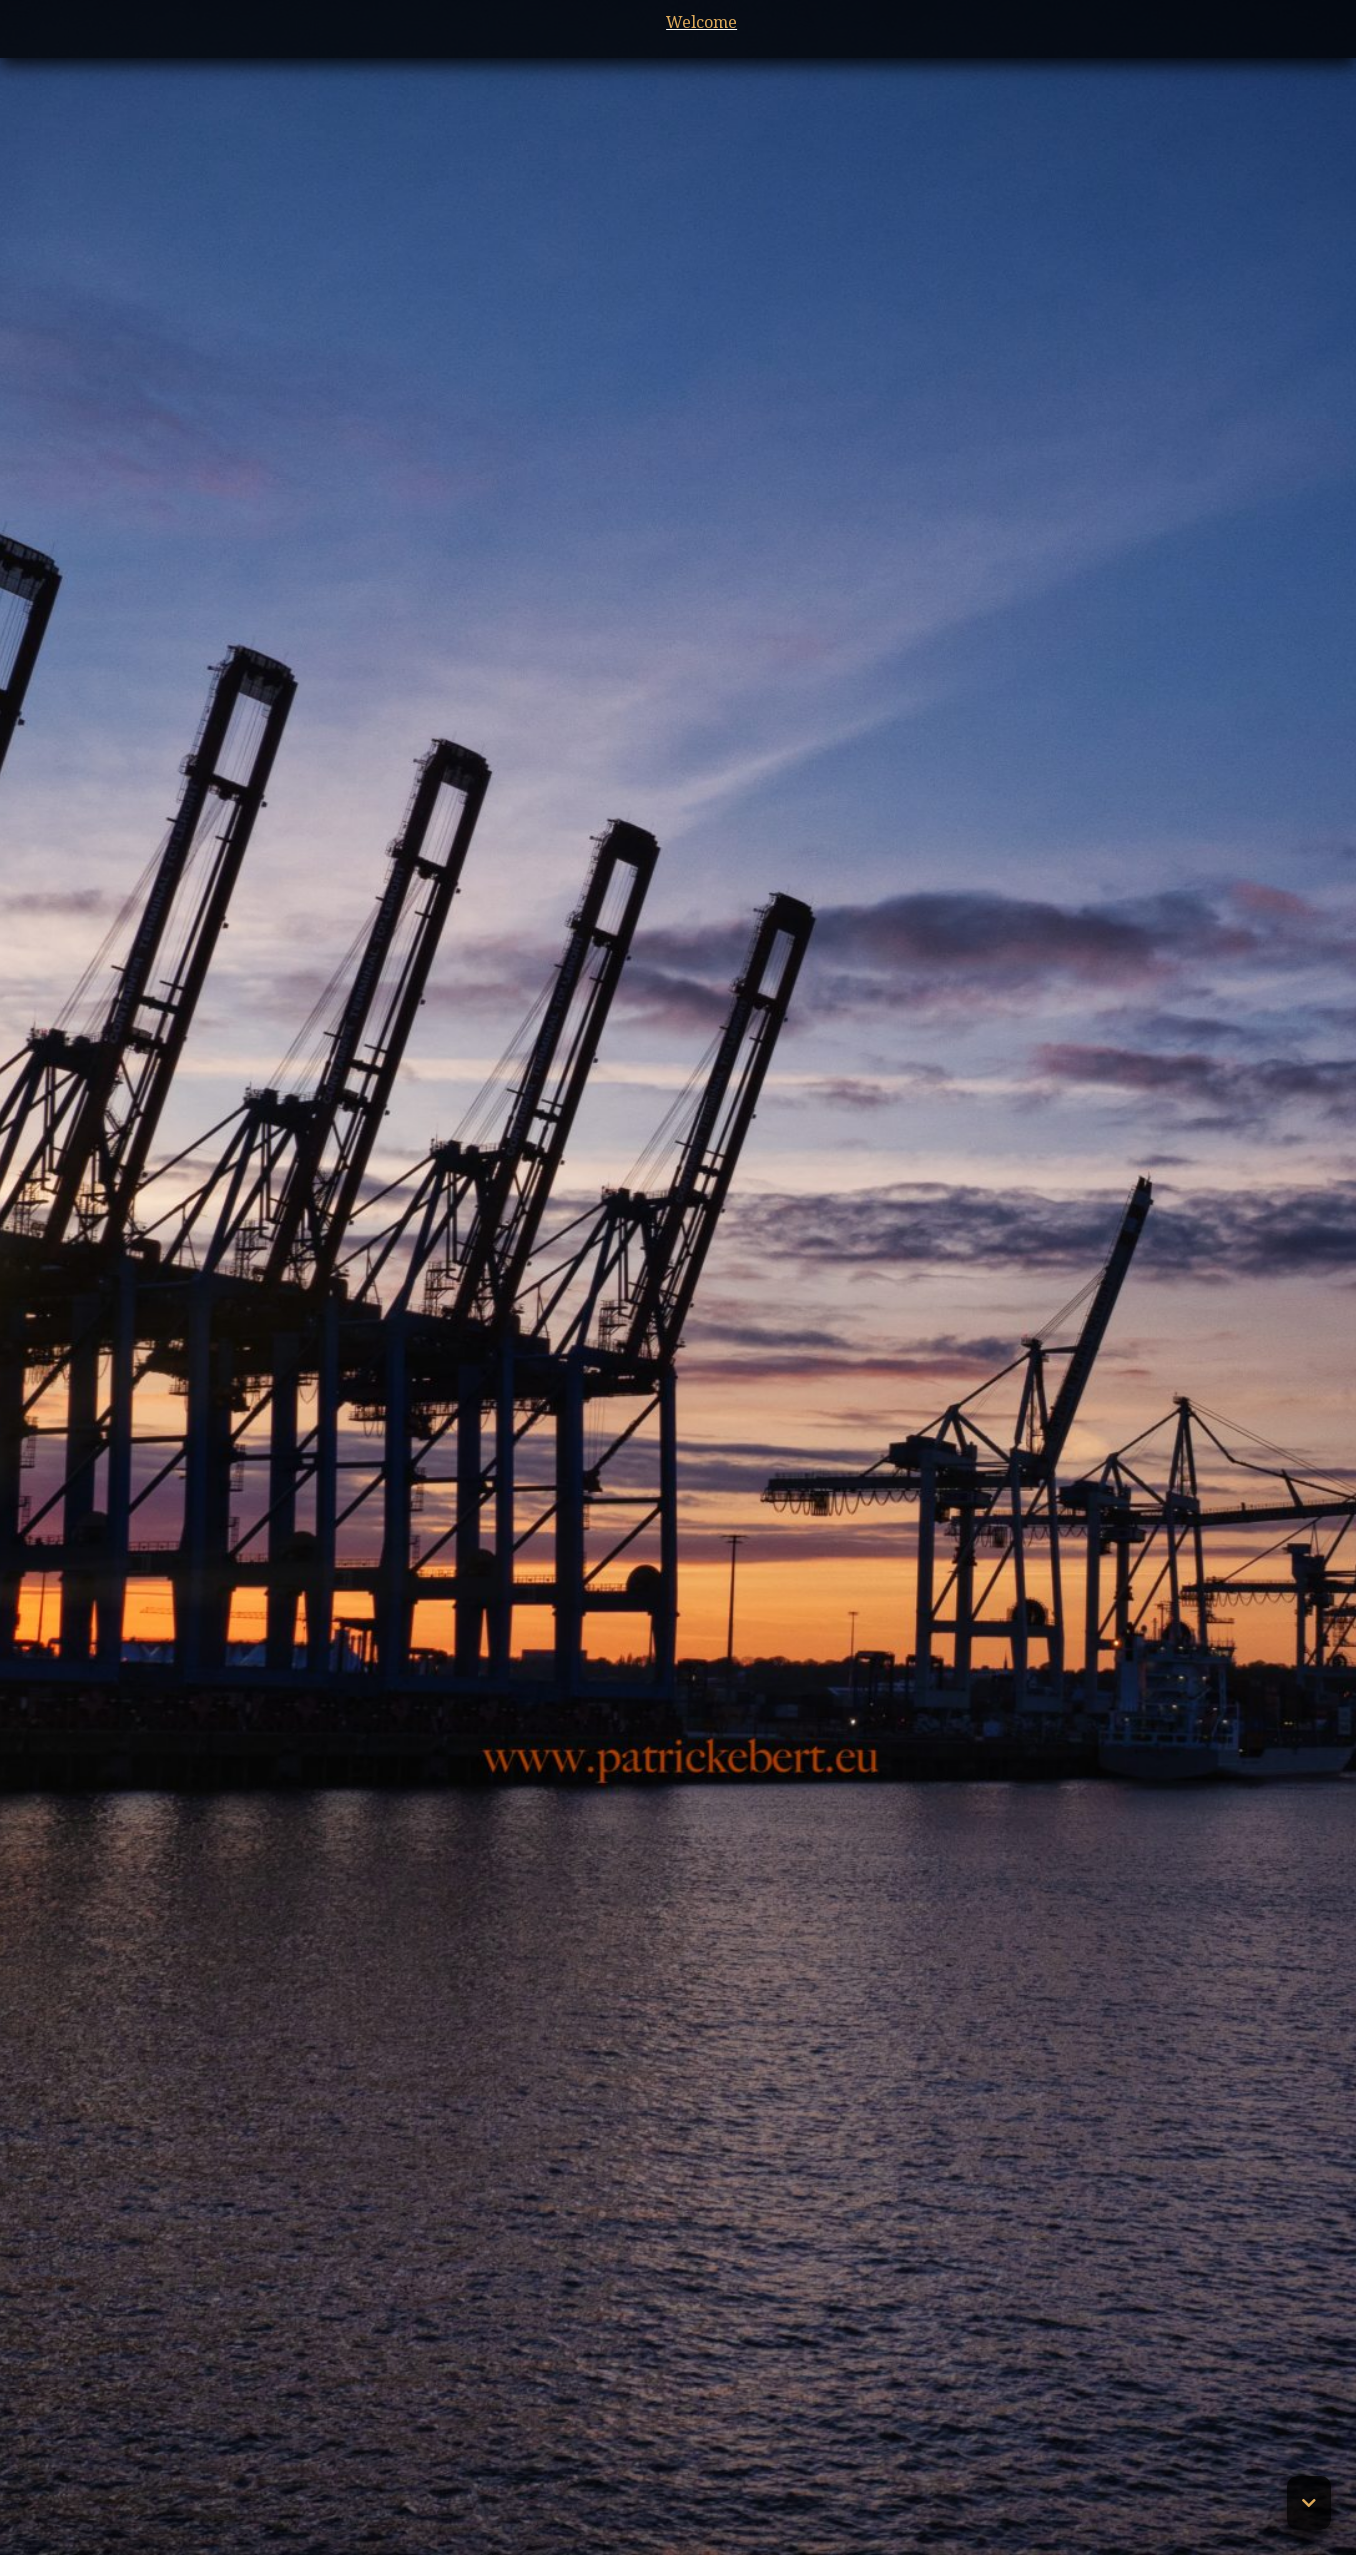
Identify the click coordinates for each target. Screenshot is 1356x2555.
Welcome (678, 22)
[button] (1309, 2503)
